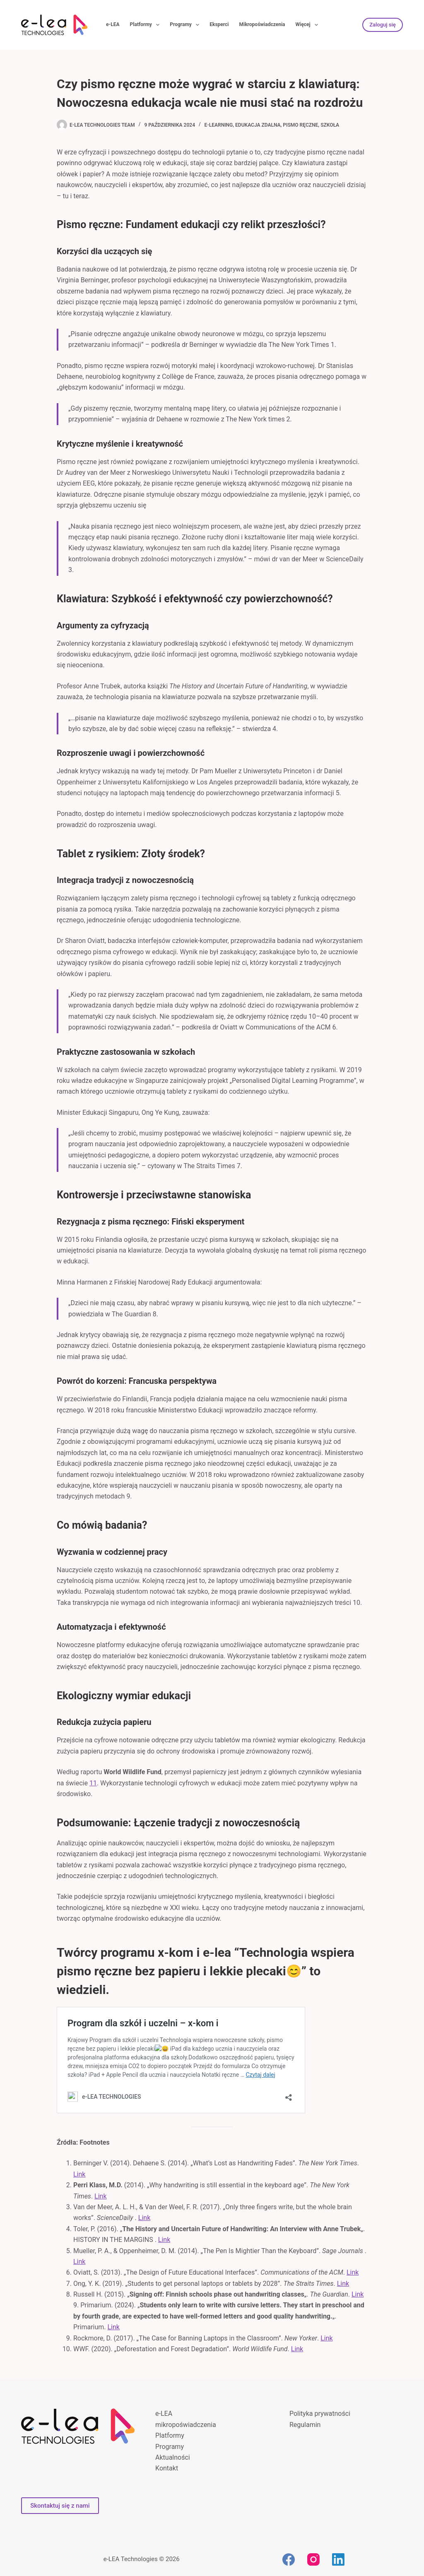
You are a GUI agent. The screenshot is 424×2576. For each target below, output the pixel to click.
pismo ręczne (300, 125)
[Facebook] (288, 2559)
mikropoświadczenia (185, 2425)
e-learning (219, 125)
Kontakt (166, 2468)
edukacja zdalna (257, 125)
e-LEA (113, 24)
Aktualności (172, 2457)
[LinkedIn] (338, 2559)
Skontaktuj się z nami (59, 2505)
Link (79, 2174)
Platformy (146, 25)
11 (93, 1783)
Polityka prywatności (319, 2413)
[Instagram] (313, 2559)
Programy (186, 25)
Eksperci (219, 24)
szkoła (329, 125)
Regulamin (305, 2425)
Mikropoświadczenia (262, 24)
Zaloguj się (382, 25)
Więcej (308, 25)
